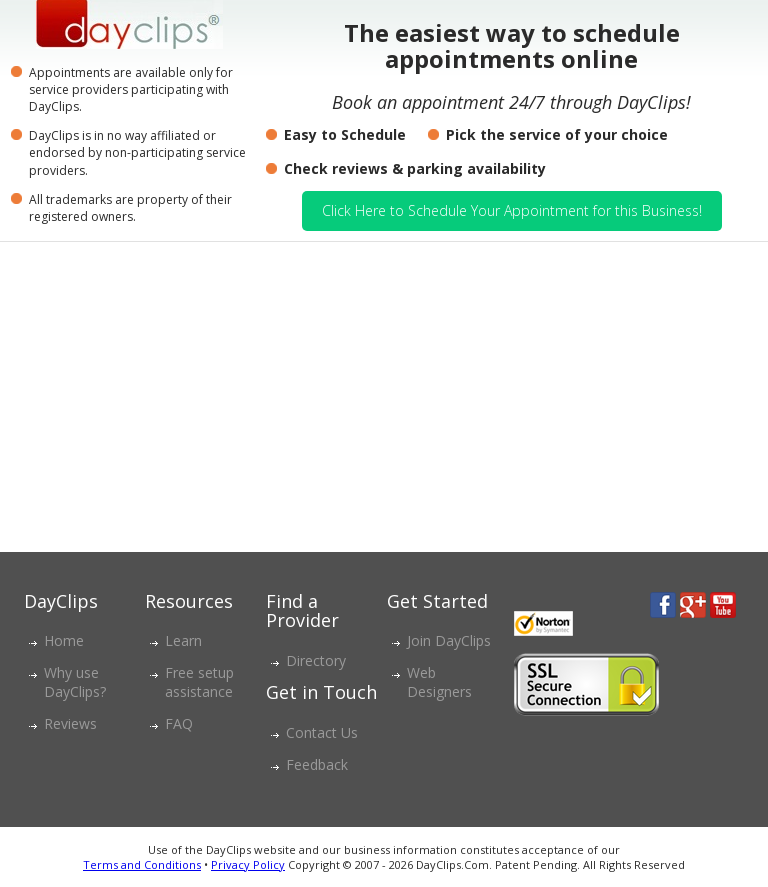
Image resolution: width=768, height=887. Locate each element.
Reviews (70, 723)
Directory (316, 660)
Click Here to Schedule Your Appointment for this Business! (512, 210)
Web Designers (439, 682)
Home (64, 640)
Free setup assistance (199, 682)
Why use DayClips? (75, 682)
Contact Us (322, 732)
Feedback (317, 764)
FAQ (179, 723)
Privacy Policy (248, 864)
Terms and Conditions (142, 864)
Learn (183, 640)
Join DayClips (449, 640)
